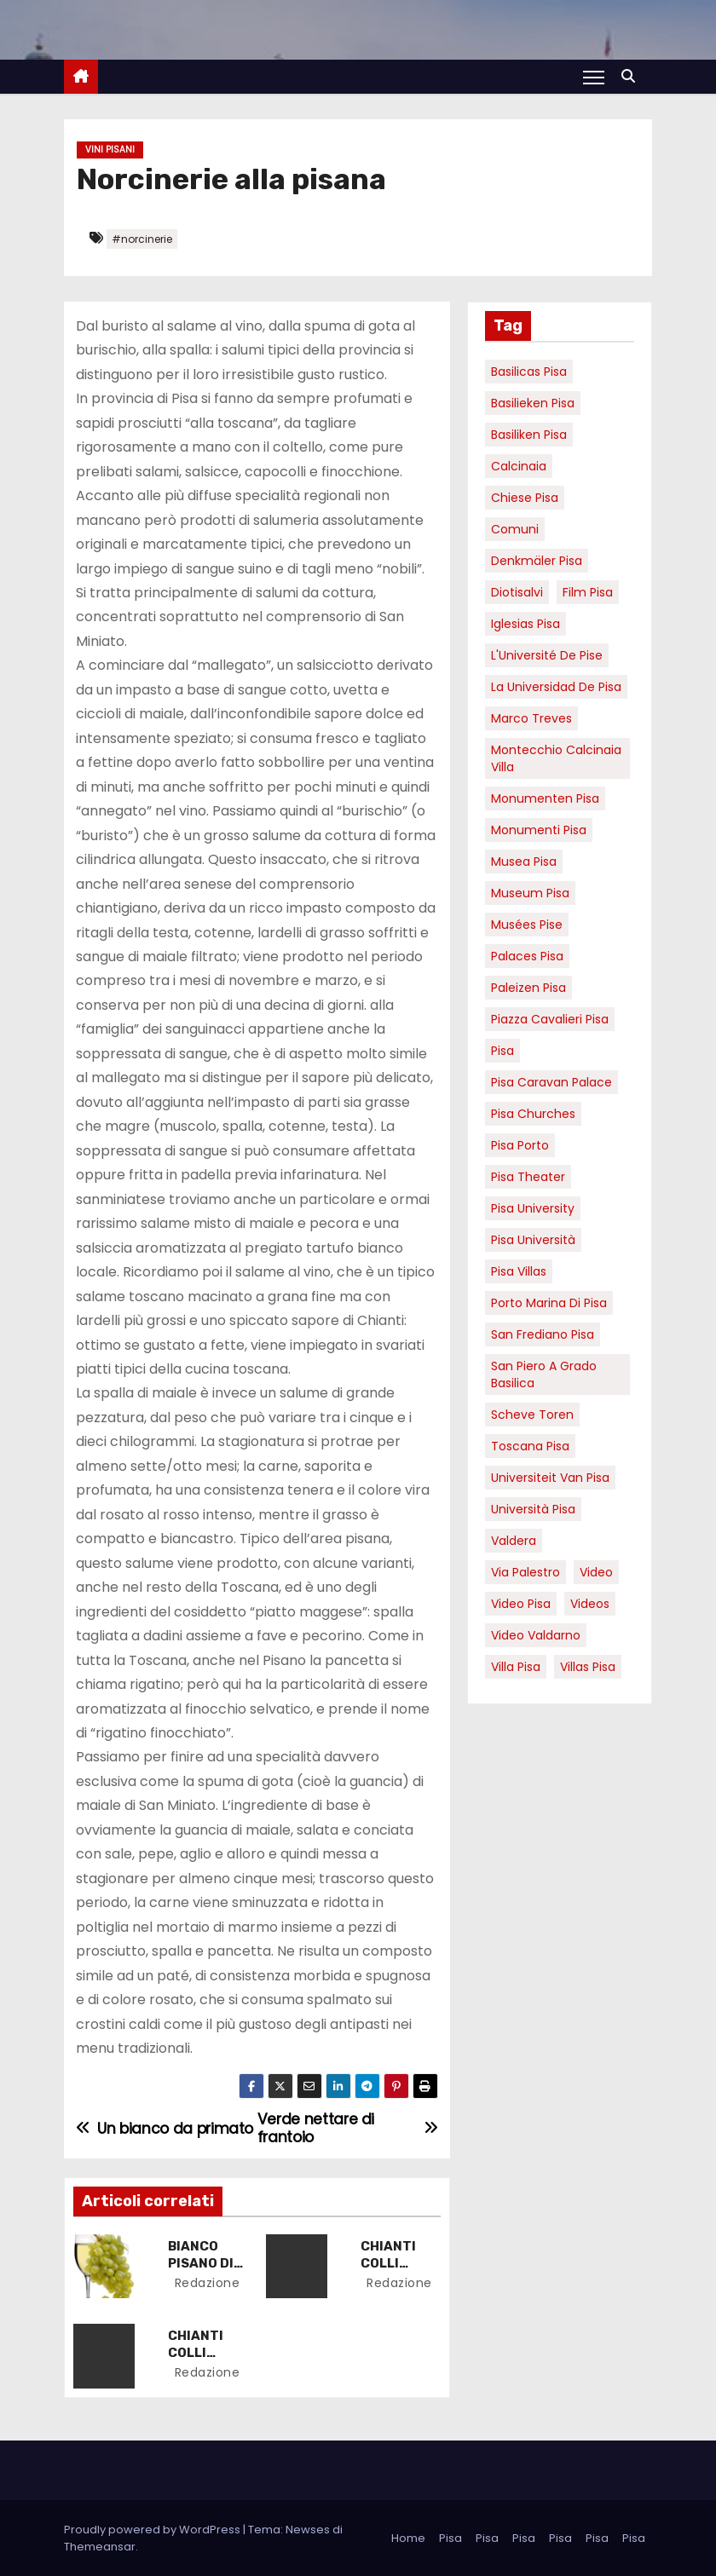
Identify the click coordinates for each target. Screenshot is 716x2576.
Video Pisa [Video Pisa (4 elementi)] (521, 1603)
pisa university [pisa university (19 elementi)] (533, 1208)
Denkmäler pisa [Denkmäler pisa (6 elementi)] (536, 560)
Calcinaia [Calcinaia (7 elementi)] (518, 466)
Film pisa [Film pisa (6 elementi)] (588, 592)
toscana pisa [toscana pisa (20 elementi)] (530, 1446)
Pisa (450, 2537)
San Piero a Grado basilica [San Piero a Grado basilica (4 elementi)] (544, 1374)
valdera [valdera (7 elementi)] (513, 1540)
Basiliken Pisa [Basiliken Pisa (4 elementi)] (529, 434)
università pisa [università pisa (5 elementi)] (533, 1509)
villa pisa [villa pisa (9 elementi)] (515, 1666)
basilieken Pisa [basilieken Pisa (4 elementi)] (533, 403)
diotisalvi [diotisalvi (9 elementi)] (517, 592)
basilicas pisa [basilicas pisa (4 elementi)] (529, 371)
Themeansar (100, 2546)
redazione (205, 2282)
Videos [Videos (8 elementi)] (589, 1603)
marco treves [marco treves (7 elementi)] (531, 718)
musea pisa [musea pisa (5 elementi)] (524, 861)
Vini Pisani (110, 149)
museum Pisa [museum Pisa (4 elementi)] (530, 893)
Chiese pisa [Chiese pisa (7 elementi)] (524, 497)
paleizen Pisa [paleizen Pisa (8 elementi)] (528, 987)
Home (408, 2537)
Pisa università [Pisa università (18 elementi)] (533, 1239)
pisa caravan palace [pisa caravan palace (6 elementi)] (551, 1082)
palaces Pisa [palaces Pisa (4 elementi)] (527, 956)
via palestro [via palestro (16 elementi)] (525, 1572)
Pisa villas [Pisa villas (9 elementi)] (518, 1271)
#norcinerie (142, 239)
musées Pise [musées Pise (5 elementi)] (527, 924)
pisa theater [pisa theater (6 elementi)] (528, 1176)
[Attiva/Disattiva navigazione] (594, 76)
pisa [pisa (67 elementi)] (502, 1050)
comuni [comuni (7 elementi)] (515, 529)
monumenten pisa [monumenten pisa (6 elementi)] (545, 798)
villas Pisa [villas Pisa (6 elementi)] (587, 1666)
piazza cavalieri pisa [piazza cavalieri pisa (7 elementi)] (550, 1019)
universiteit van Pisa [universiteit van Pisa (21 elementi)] (550, 1477)
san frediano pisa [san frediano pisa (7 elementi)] (542, 1334)
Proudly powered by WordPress (153, 2529)
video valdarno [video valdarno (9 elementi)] (535, 1635)
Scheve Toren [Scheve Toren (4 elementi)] (532, 1414)
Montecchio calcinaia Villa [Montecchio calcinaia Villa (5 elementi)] (556, 758)
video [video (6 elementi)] (596, 1572)
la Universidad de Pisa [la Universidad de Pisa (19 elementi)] (556, 686)
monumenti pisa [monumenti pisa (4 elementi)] (538, 829)
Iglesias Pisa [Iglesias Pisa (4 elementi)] (525, 623)
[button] (632, 76)
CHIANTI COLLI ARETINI (389, 2263)
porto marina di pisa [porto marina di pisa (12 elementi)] (549, 1302)
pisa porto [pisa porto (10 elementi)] (520, 1145)
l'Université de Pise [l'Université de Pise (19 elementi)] (547, 655)
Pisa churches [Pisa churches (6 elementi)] (533, 1113)
